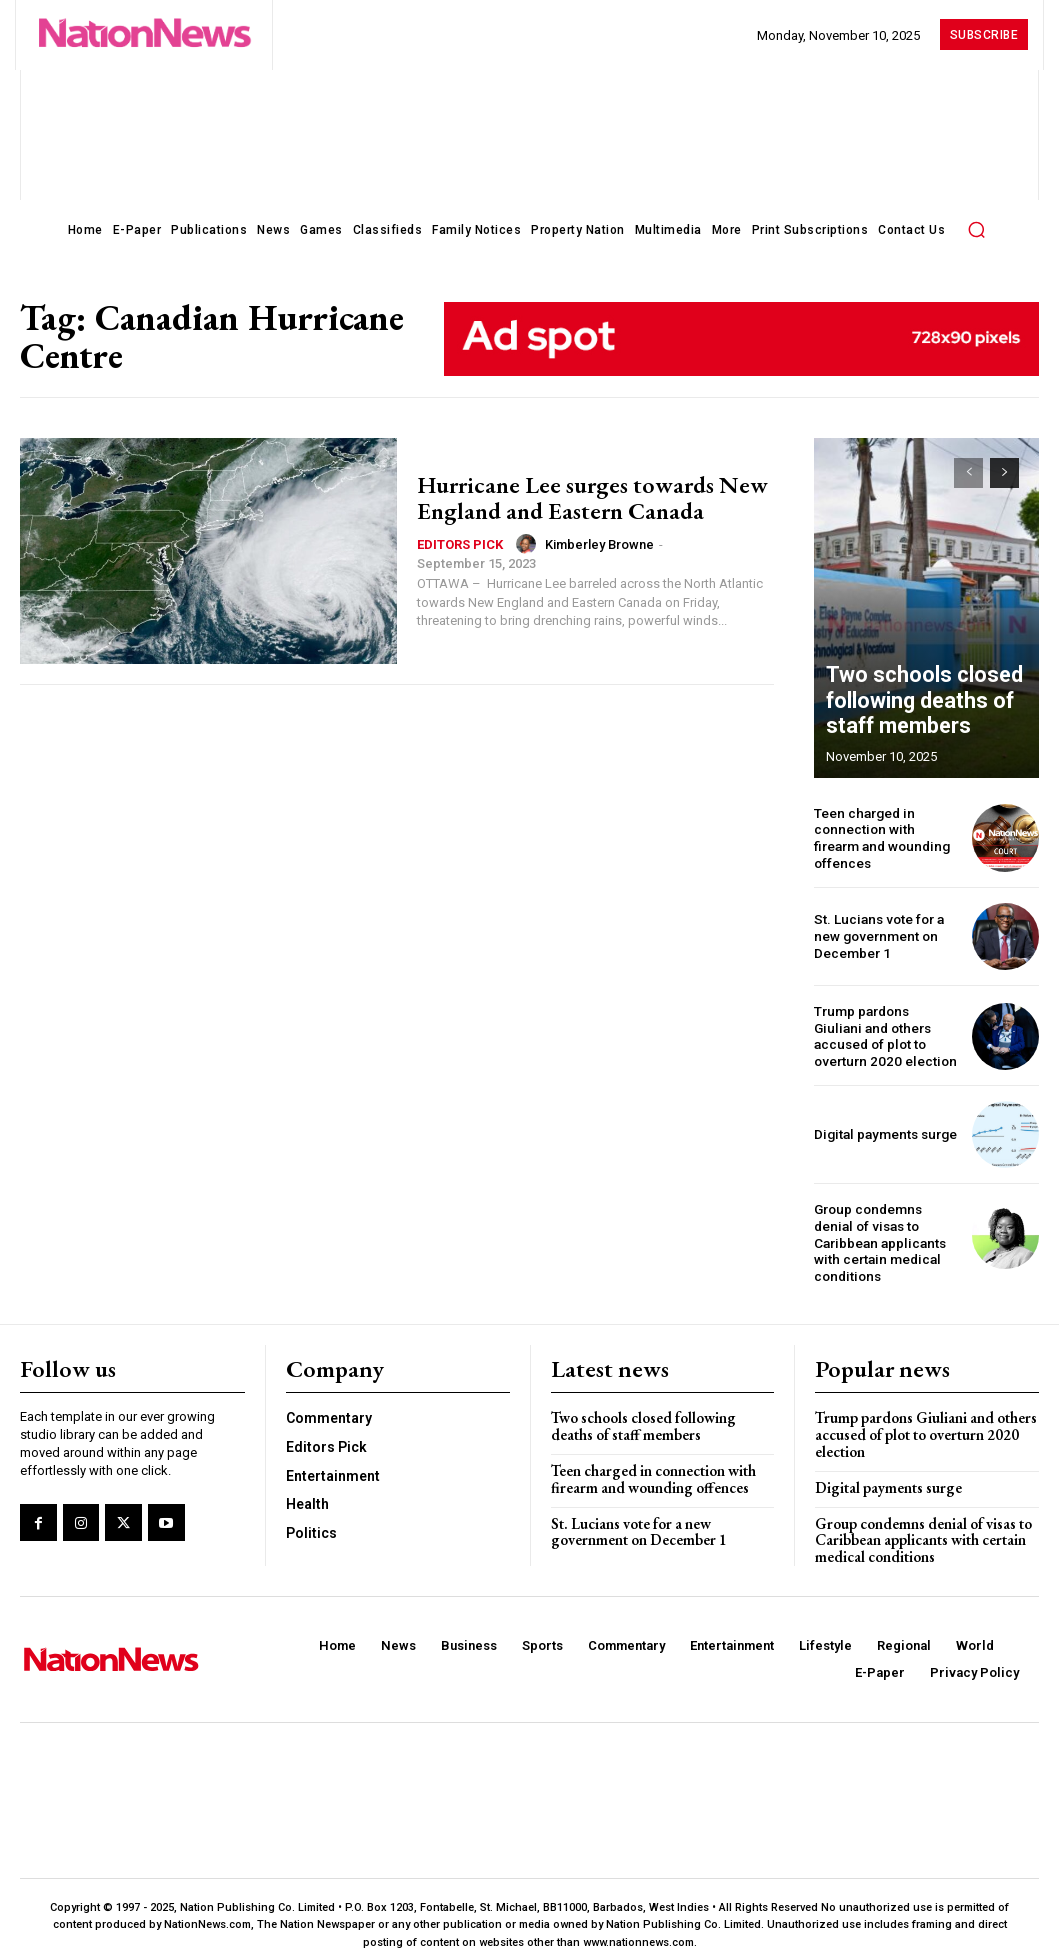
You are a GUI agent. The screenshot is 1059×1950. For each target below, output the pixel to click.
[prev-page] (968, 473)
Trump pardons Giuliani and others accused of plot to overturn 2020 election (882, 1034)
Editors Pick (460, 544)
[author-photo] (529, 544)
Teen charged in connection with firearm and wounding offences (885, 836)
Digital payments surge (882, 1131)
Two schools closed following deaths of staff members (908, 706)
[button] (976, 229)
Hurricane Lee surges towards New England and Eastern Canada (592, 497)
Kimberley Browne (599, 544)
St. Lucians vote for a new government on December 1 (876, 934)
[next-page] (1004, 473)
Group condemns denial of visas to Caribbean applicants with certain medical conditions (885, 1231)
